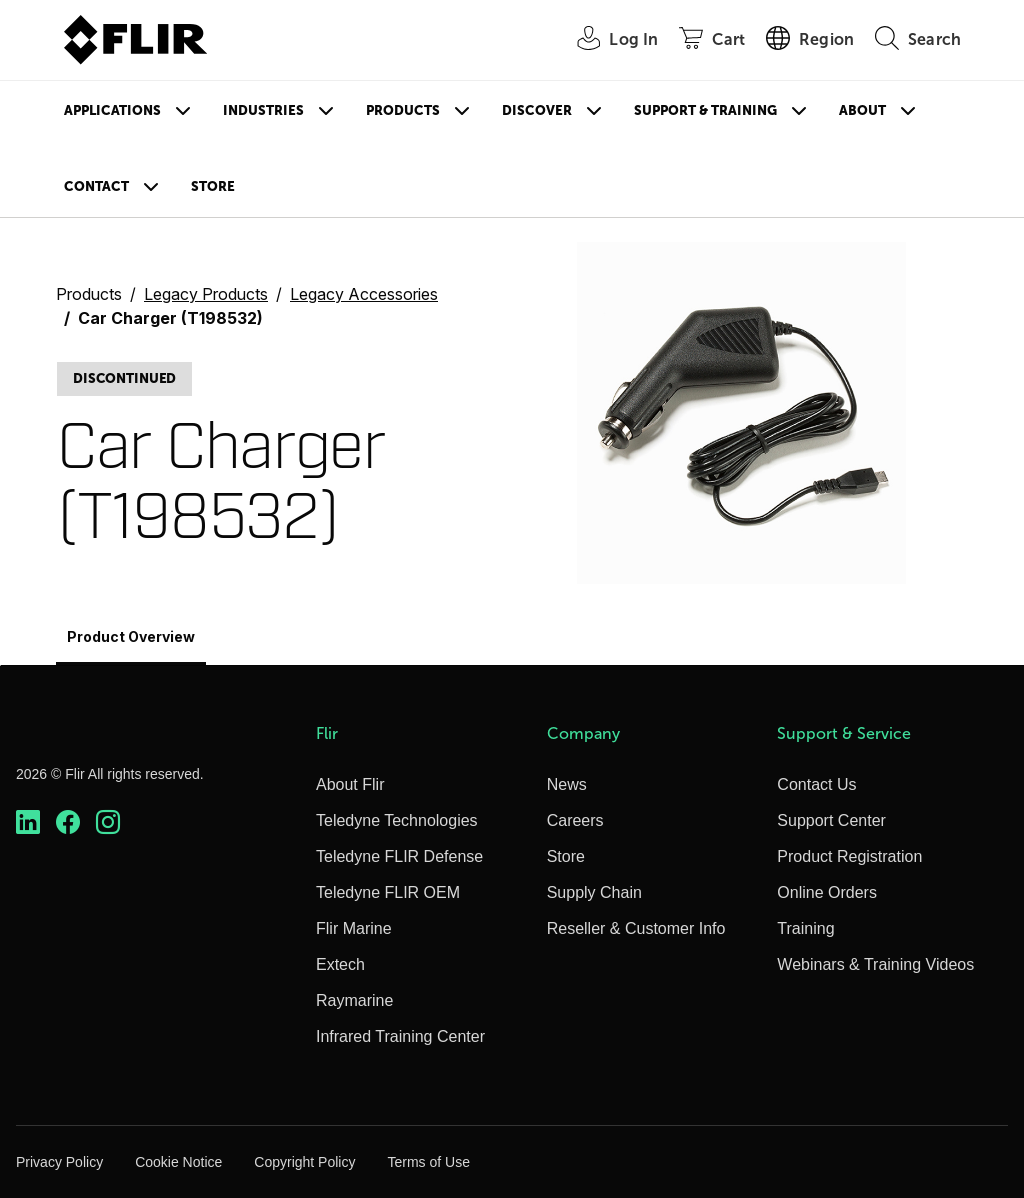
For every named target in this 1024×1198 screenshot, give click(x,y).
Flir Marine (354, 928)
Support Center (831, 820)
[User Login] (606, 40)
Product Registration (849, 856)
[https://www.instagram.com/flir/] (108, 822)
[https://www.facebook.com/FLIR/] (68, 822)
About (862, 110)
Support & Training (705, 110)
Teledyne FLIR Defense (399, 856)
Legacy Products (206, 294)
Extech (340, 964)
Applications (112, 110)
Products (403, 110)
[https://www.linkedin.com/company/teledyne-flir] (28, 822)
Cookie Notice (178, 1162)
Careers (575, 820)
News (567, 784)
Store (213, 186)
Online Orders (827, 892)
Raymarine (354, 1000)
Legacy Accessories (364, 294)
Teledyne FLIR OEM (388, 892)
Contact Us (816, 784)
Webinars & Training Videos (875, 964)
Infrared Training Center (400, 1036)
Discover (537, 110)
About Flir (350, 784)
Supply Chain (594, 892)
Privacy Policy (59, 1162)
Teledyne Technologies (397, 820)
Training (805, 928)
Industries (263, 110)
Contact (96, 186)
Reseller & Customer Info (636, 928)
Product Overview (131, 636)
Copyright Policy (304, 1162)
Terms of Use (428, 1162)
